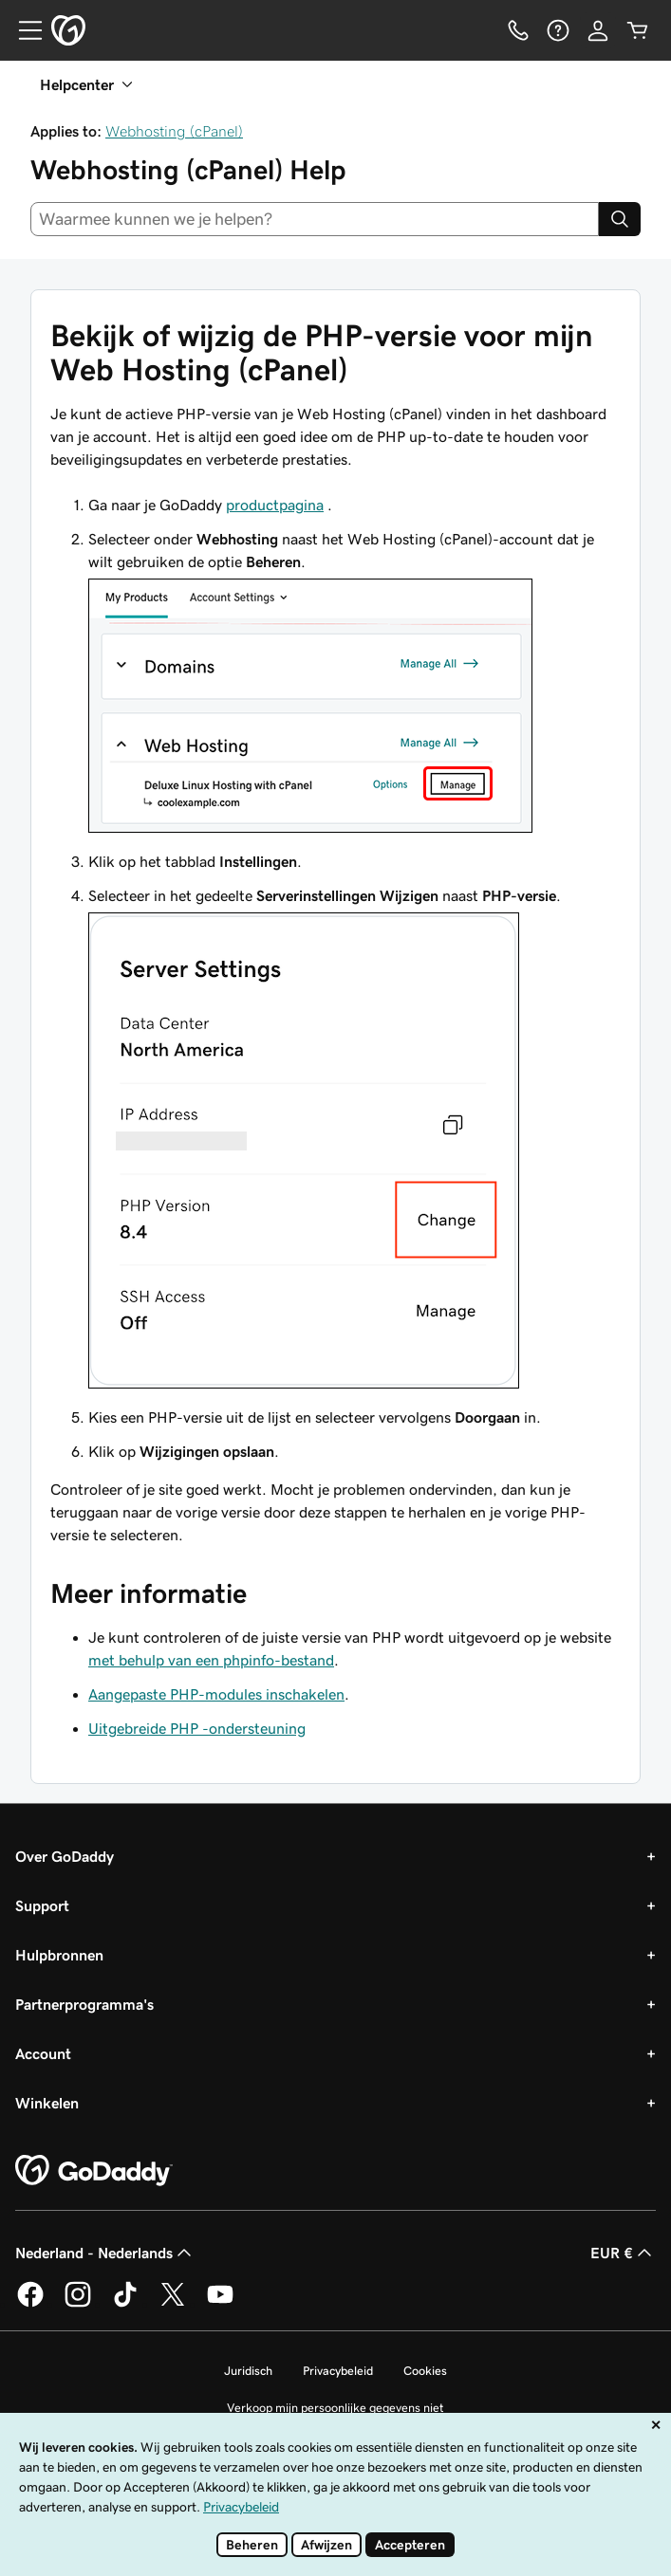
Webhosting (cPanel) (174, 130)
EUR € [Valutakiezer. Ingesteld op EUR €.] (623, 2252)
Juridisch (248, 2370)
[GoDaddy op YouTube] (220, 2303)
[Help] (558, 30)
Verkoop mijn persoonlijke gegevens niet (335, 2407)
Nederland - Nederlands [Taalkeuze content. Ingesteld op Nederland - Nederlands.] (105, 2252)
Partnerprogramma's (84, 2004)
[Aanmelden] (598, 30)
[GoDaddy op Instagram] (78, 2303)
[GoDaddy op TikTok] (125, 2303)
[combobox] (314, 219)
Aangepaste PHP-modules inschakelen (216, 1694)
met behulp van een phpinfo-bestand (211, 1659)
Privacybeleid (338, 2370)
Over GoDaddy (64, 1856)
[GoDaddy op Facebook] (30, 2303)
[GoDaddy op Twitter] (173, 2303)
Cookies (425, 2370)
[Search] (620, 219)
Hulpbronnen (59, 1954)
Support (42, 1905)
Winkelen (47, 2102)
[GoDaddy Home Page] (94, 2171)
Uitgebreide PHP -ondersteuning (197, 1728)
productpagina (275, 504)
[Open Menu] (22, 30)
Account (43, 2053)
